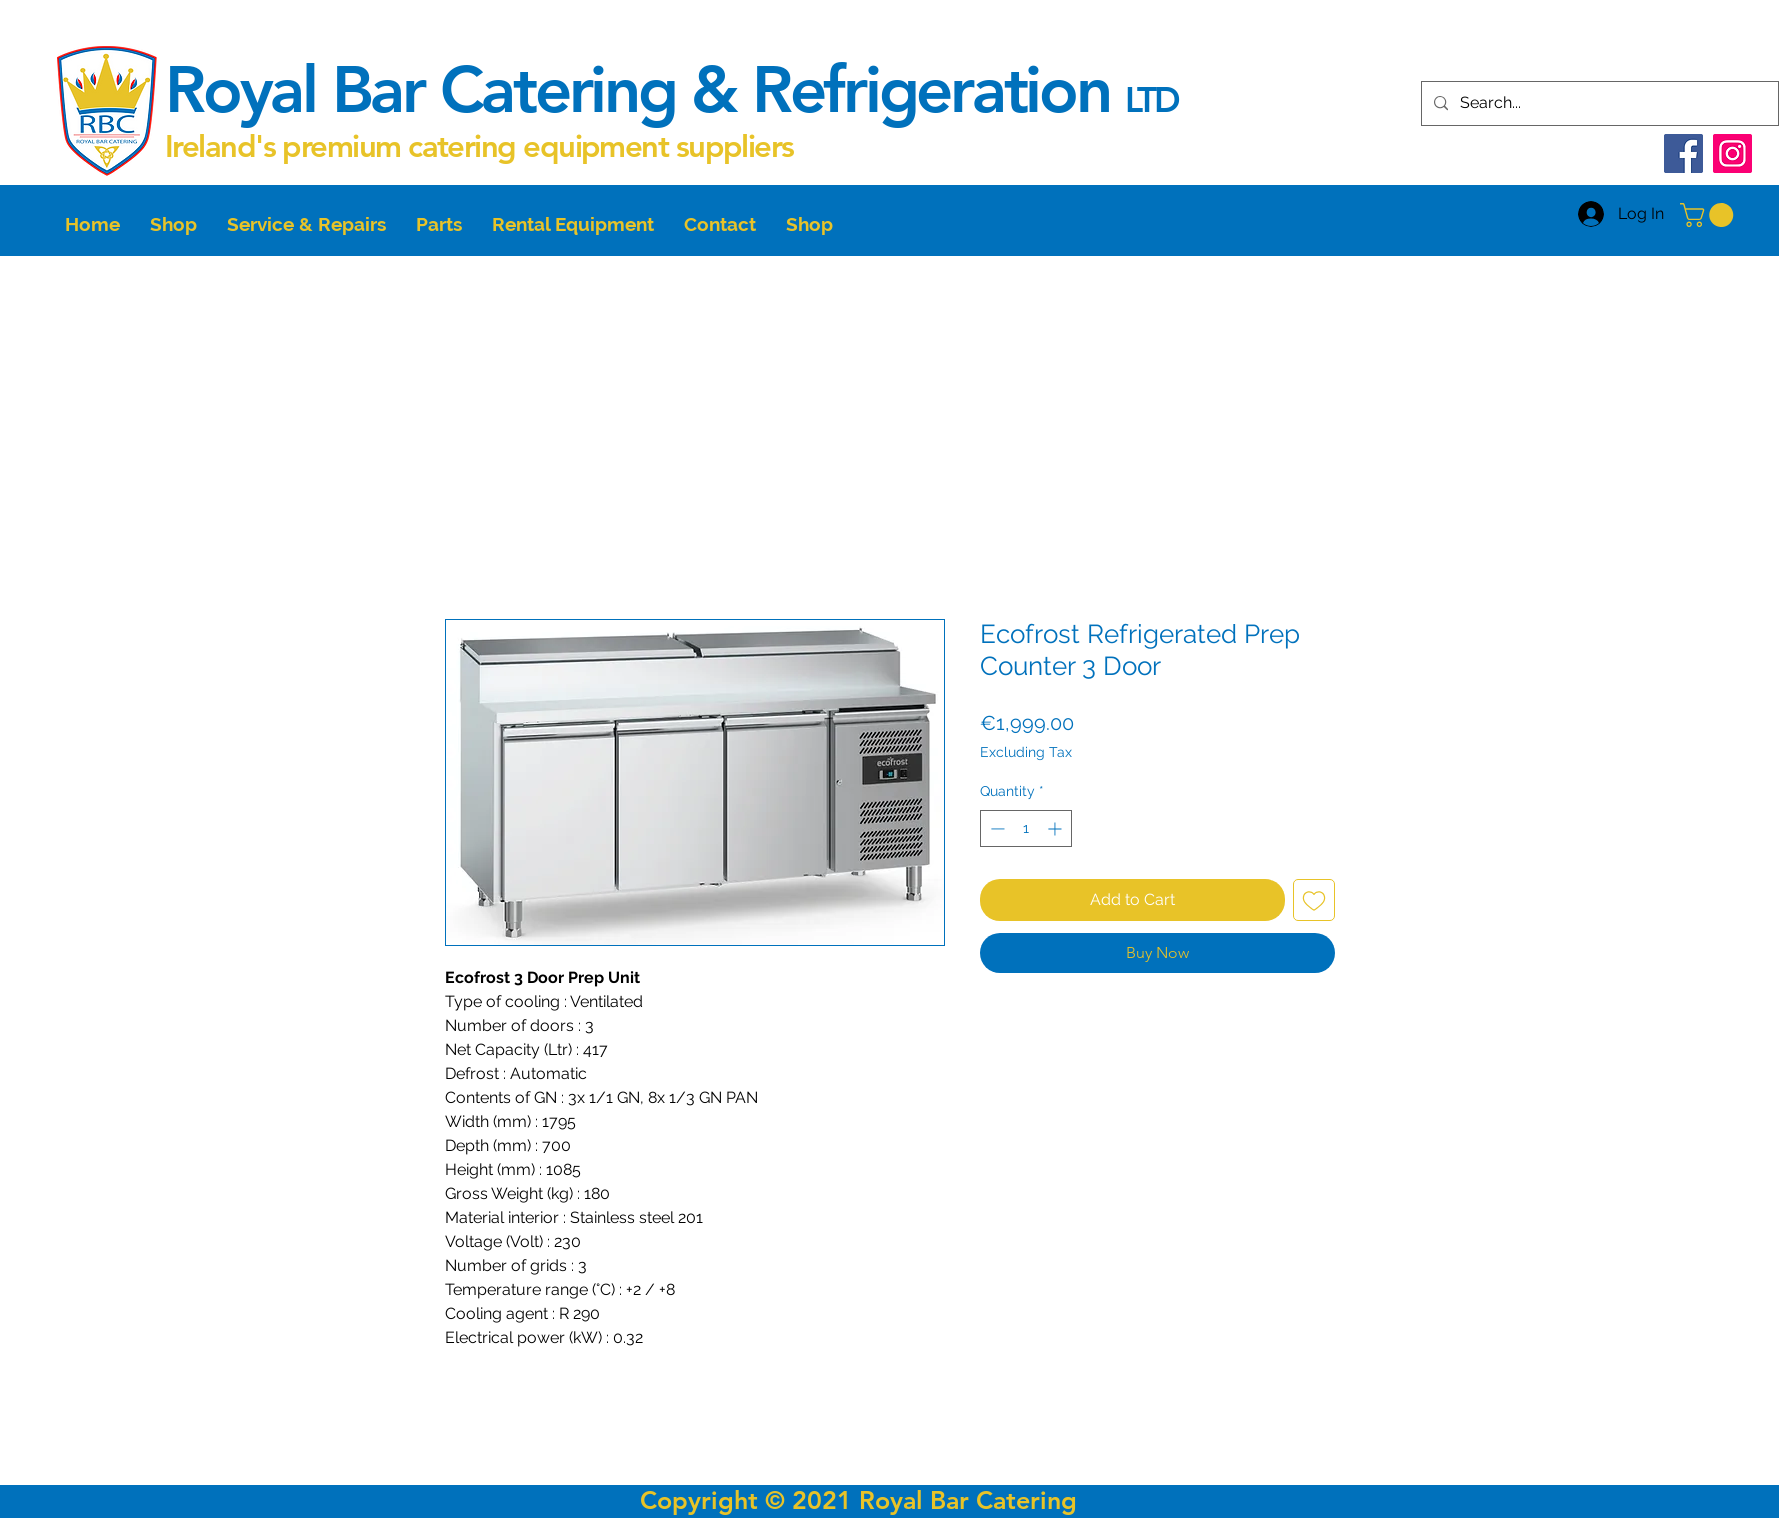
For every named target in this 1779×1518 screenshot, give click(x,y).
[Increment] (1056, 828)
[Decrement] (995, 828)
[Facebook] (1683, 153)
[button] (1709, 215)
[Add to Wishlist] (1314, 900)
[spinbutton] (1026, 828)
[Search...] (1598, 103)
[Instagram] (1732, 153)
